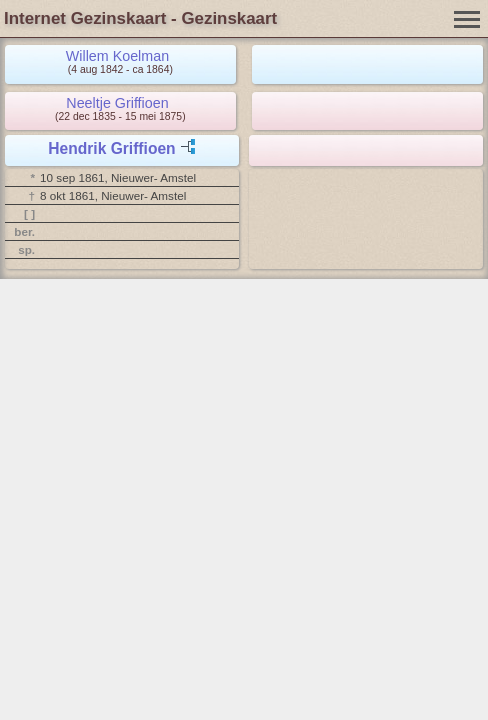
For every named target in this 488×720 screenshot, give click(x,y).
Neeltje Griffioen (117, 103)
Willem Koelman (117, 56)
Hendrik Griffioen (111, 148)
